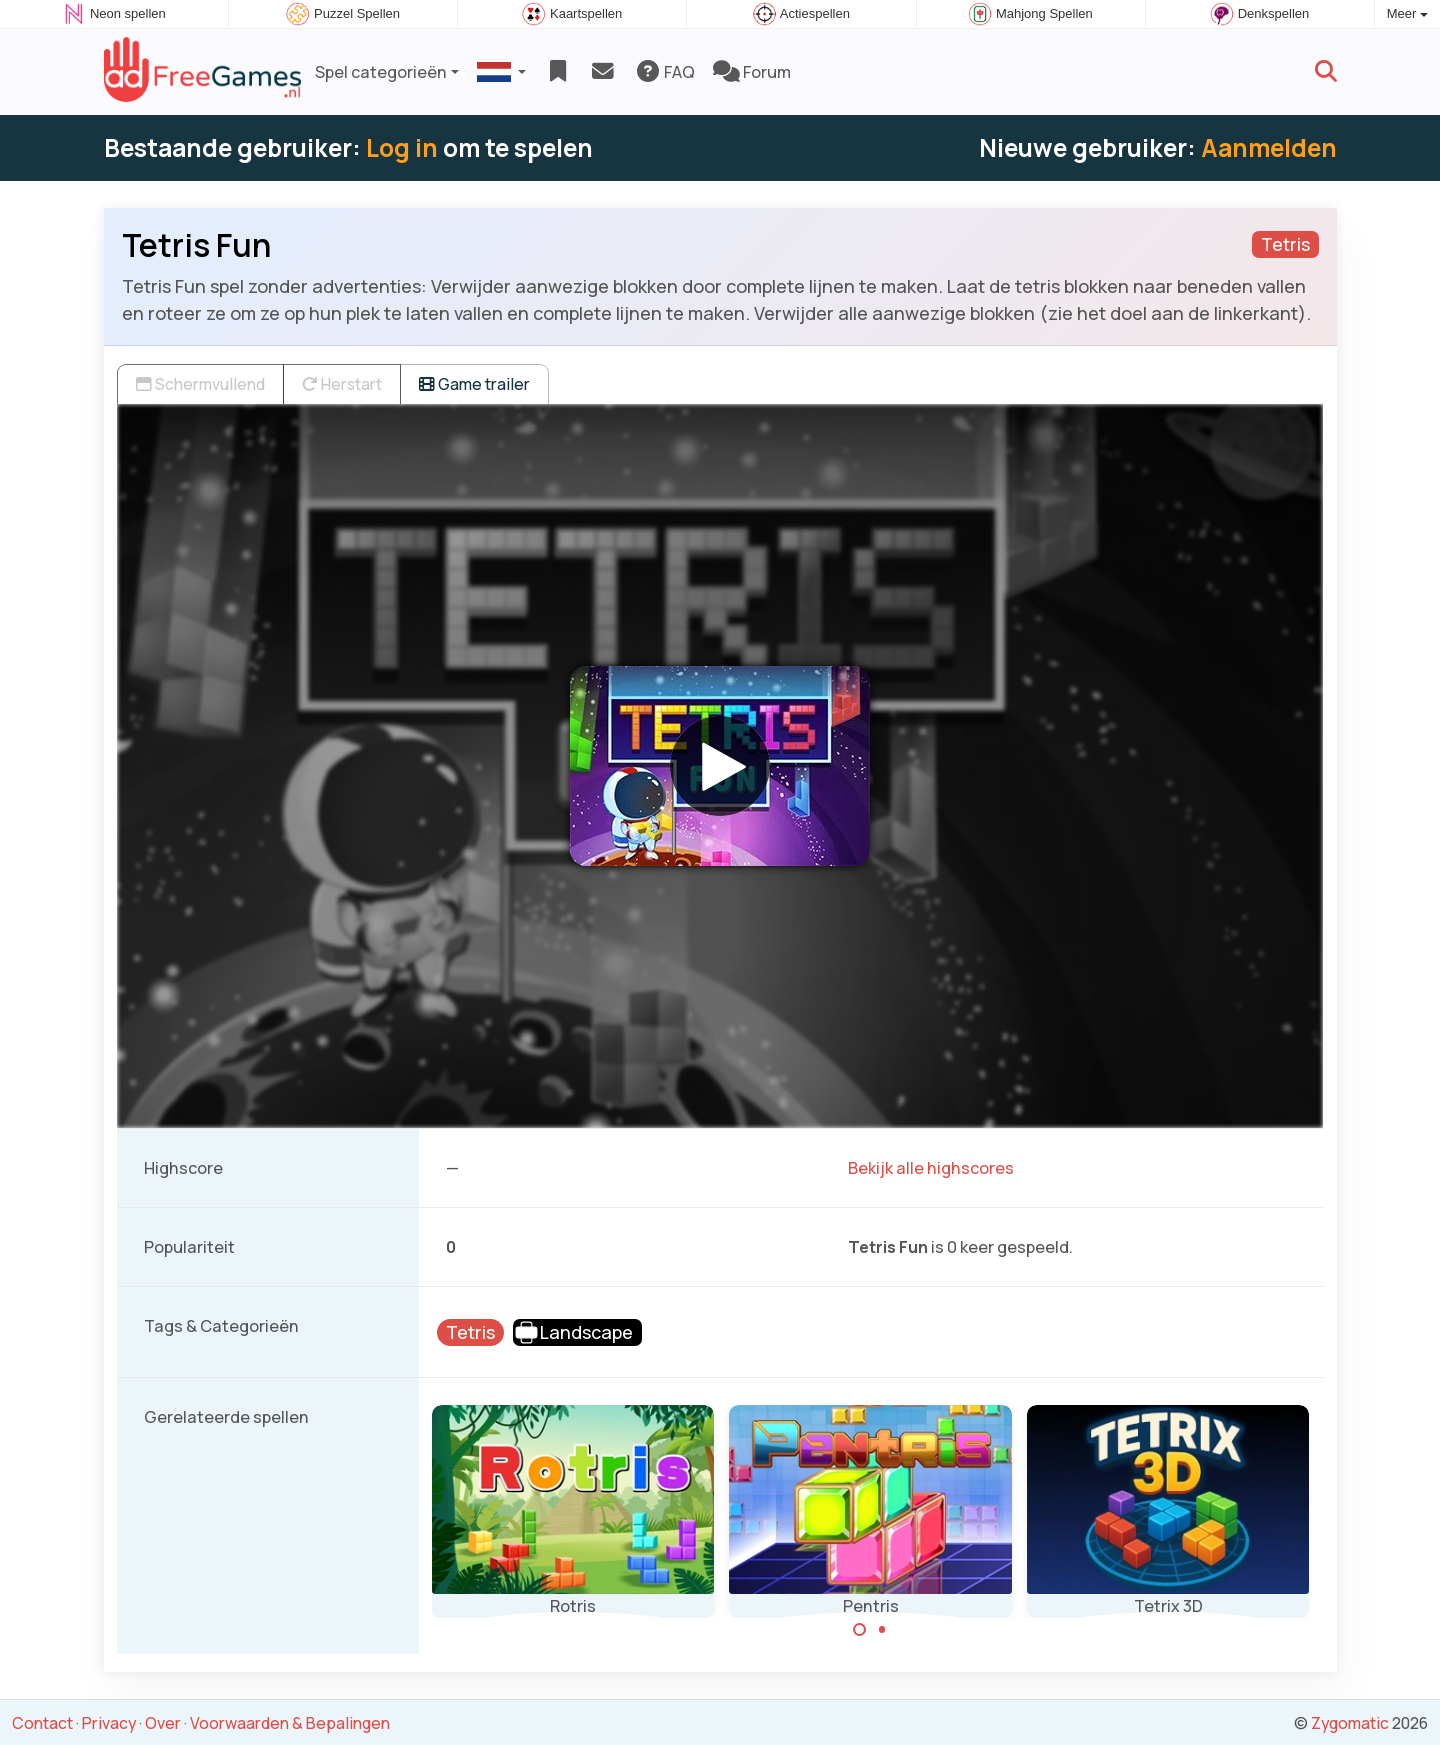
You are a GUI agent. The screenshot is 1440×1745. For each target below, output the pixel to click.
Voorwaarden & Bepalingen (290, 1723)
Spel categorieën (381, 72)
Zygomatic (1350, 1723)
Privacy (109, 1723)
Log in (402, 147)
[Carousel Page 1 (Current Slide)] (860, 1630)
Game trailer (474, 384)
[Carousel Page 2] (882, 1630)
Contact (42, 1723)
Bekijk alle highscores (931, 1168)
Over (163, 1723)
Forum (752, 72)
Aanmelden (1269, 147)
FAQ (664, 72)
